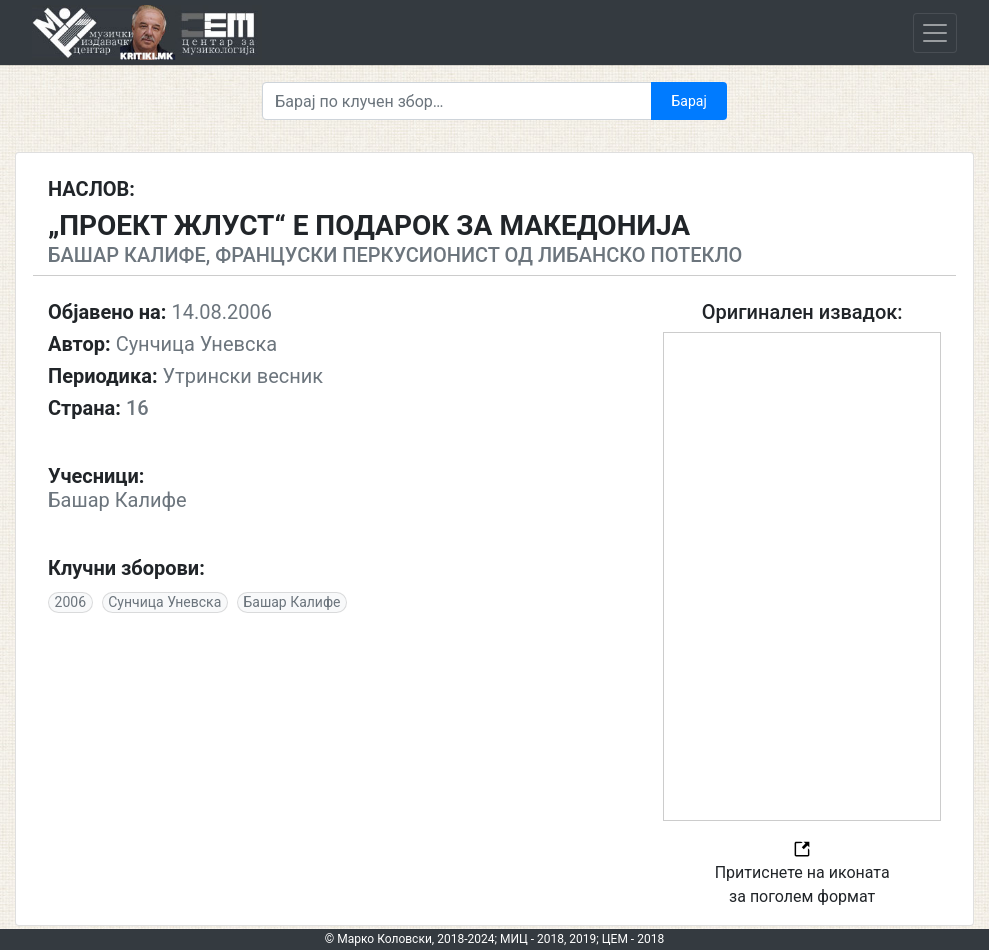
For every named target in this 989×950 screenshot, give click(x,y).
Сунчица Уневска (164, 602)
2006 (70, 602)
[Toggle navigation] (935, 33)
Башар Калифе (291, 602)
